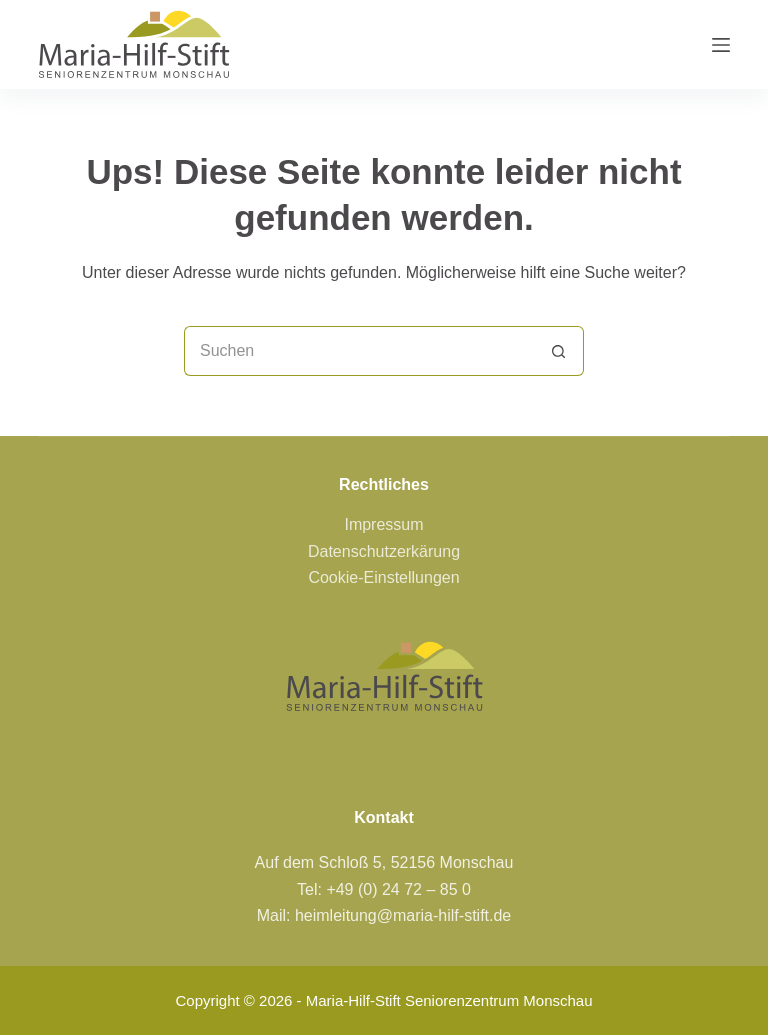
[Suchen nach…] (359, 351)
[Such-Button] (559, 351)
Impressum (383, 524)
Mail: (276, 915)
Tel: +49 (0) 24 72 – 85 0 (384, 889)
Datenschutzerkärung (384, 551)
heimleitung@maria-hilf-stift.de (403, 915)
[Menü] (721, 45)
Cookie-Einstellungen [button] (383, 577)
